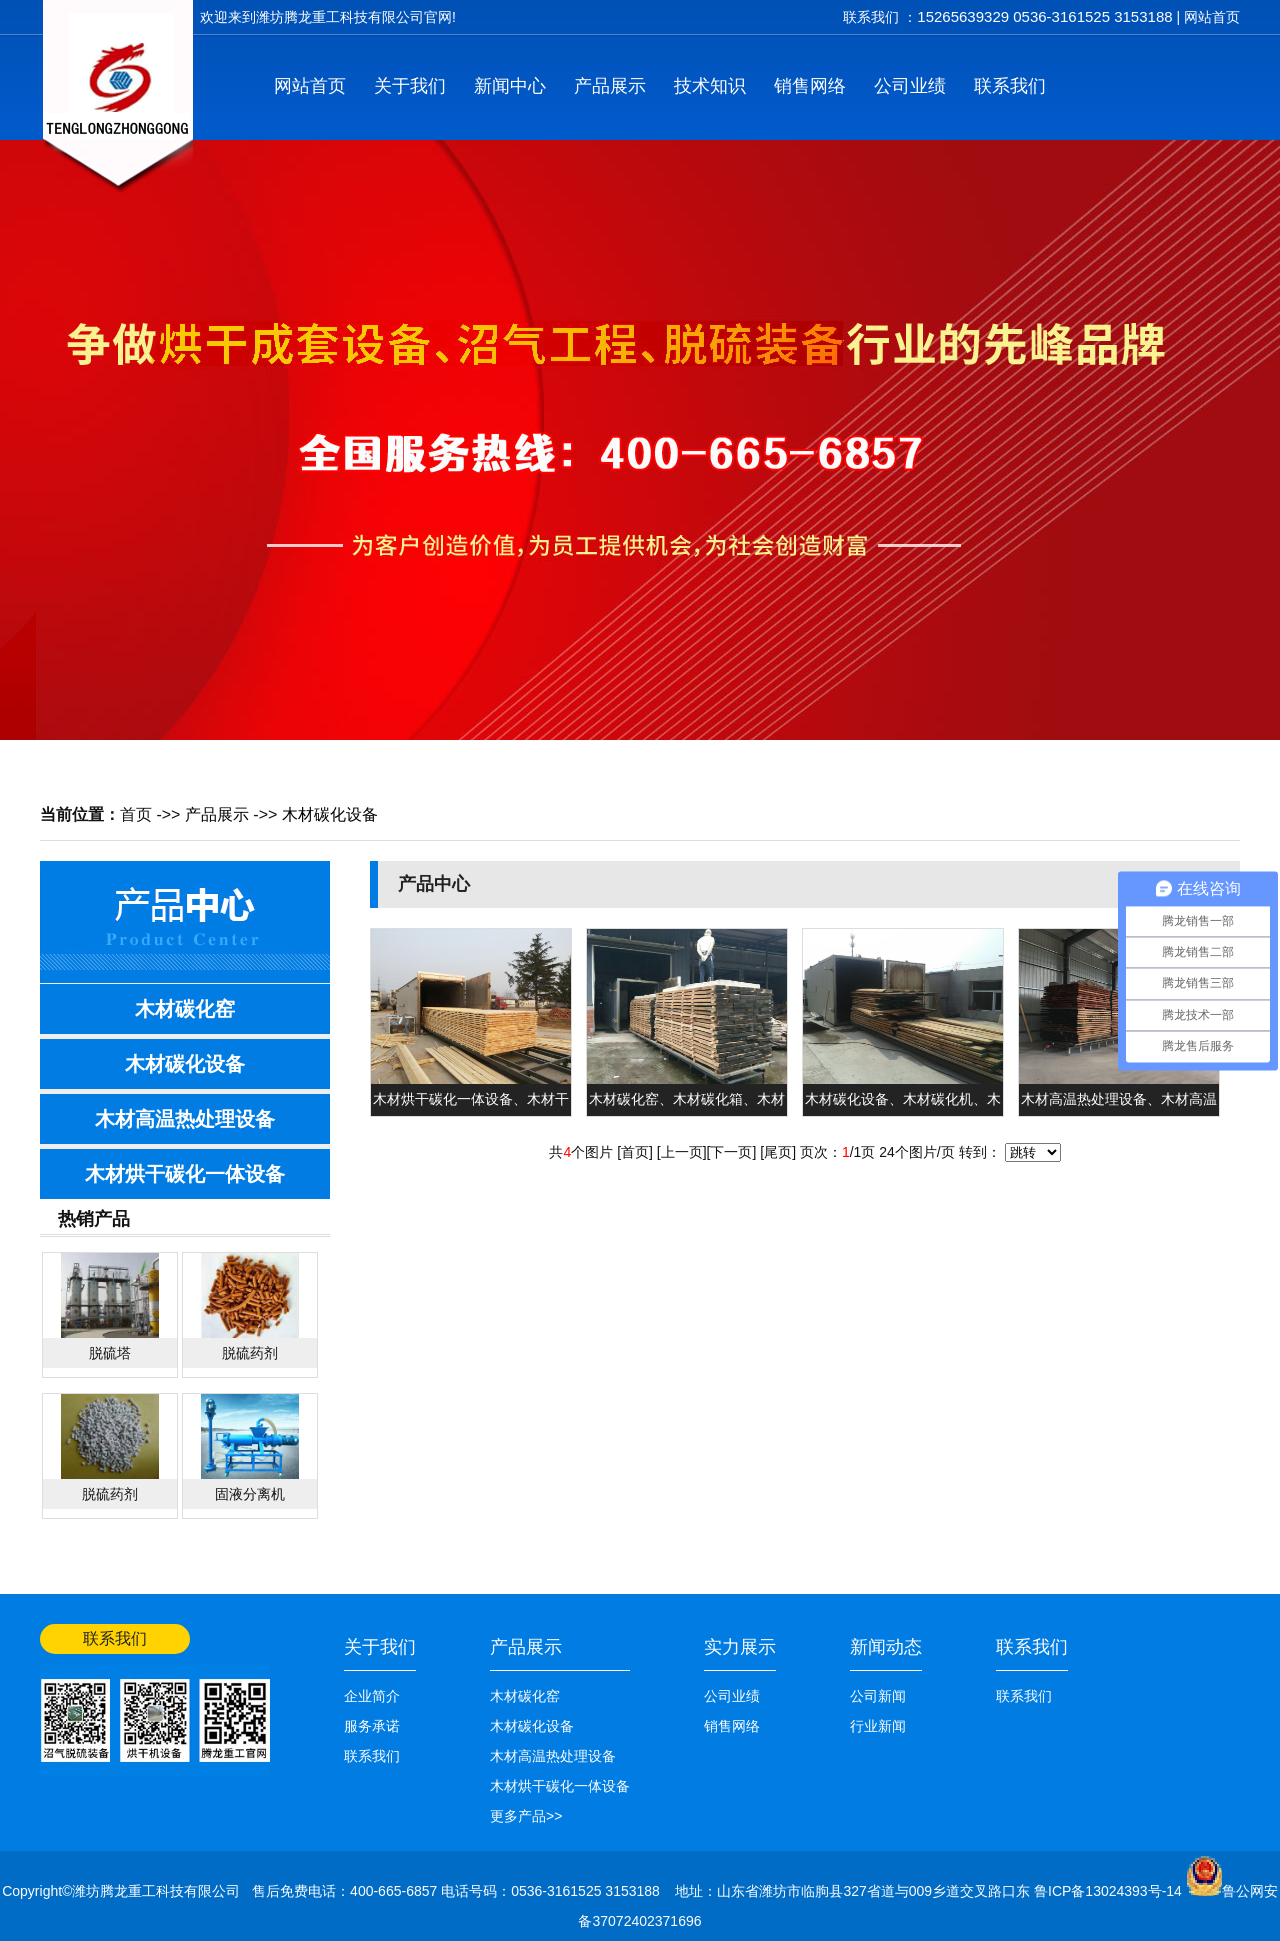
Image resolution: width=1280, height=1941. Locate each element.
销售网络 (810, 86)
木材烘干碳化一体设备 (185, 1174)
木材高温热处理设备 (185, 1119)
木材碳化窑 (185, 1009)
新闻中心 (510, 86)
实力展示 (740, 1647)
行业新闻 (878, 1726)
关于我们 (410, 86)
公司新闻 (878, 1696)
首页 (136, 814)
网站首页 (1212, 17)
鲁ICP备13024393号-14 (1110, 1891)
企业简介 (372, 1696)
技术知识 (710, 86)
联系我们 (1010, 86)
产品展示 (610, 86)
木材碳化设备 (330, 814)
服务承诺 (372, 1726)
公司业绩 (910, 86)
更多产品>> (526, 1816)
